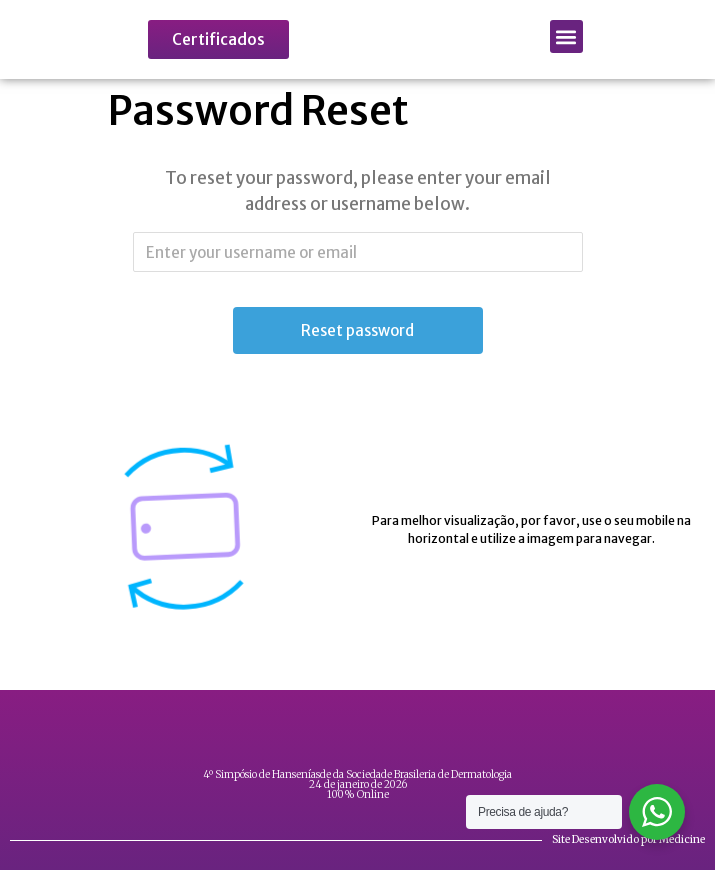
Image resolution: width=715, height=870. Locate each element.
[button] (566, 36)
